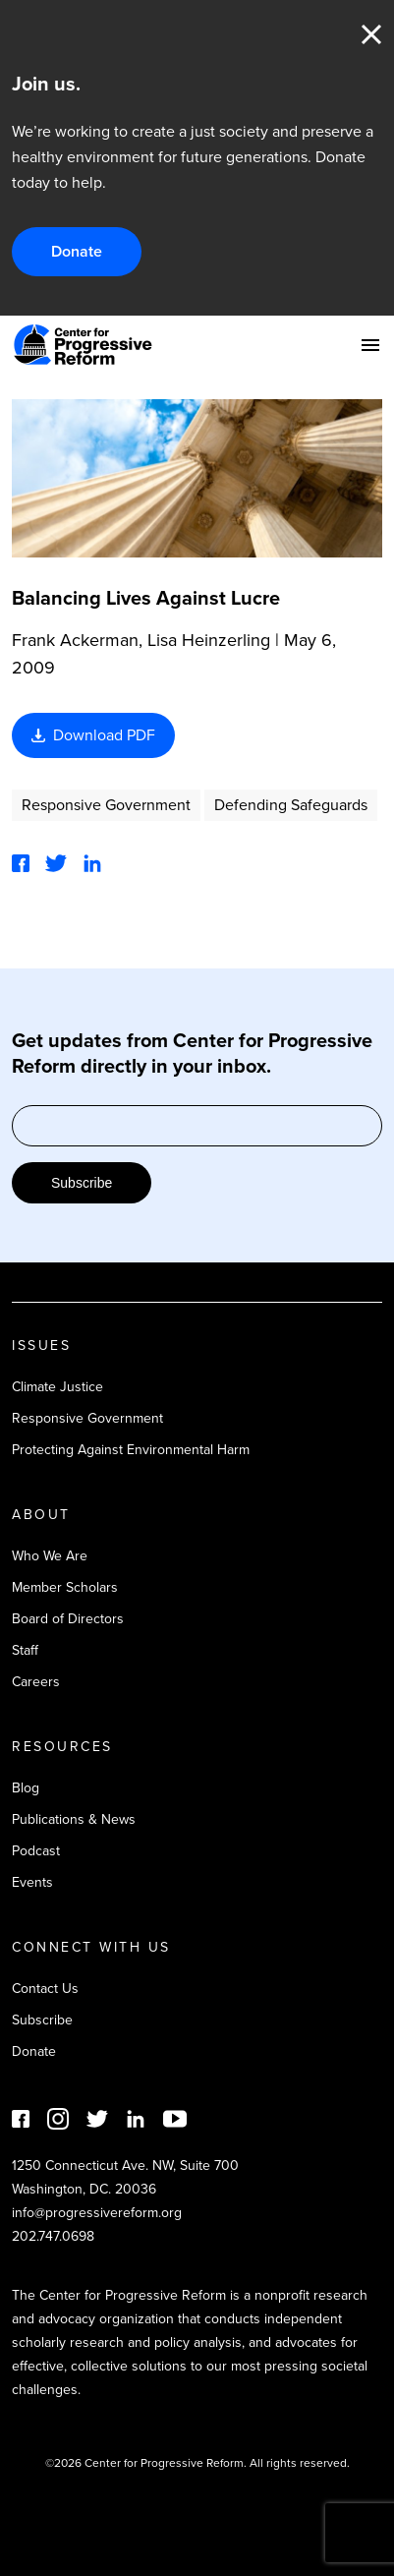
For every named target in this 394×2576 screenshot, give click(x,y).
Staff (25, 1650)
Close (371, 34)
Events (32, 1882)
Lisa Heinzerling (208, 640)
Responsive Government (106, 804)
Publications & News (74, 1819)
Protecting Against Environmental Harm (131, 1449)
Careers (36, 1681)
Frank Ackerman (75, 640)
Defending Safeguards (290, 804)
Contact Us (45, 1988)
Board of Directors (68, 1619)
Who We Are (49, 1556)
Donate (76, 251)
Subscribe (81, 1183)
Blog (25, 1788)
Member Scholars (65, 1587)
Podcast (36, 1851)
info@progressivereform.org (97, 2212)
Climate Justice (57, 1386)
